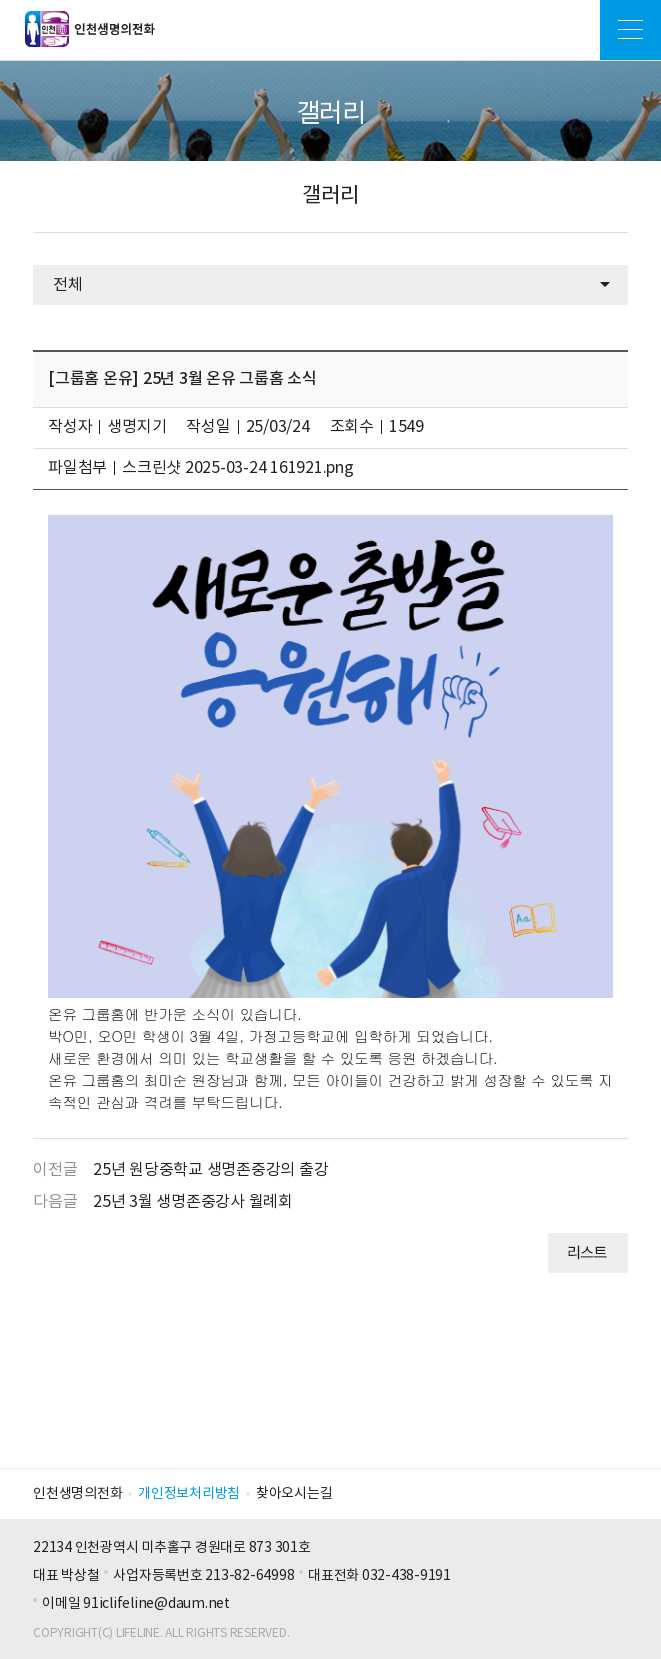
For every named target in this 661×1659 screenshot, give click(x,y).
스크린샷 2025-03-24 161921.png (238, 468)
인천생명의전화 (77, 1494)
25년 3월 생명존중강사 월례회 (193, 1202)
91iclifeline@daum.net (156, 1604)
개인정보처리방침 (189, 1494)
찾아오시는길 (294, 1494)
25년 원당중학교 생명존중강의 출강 (210, 1170)
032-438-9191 (406, 1576)
